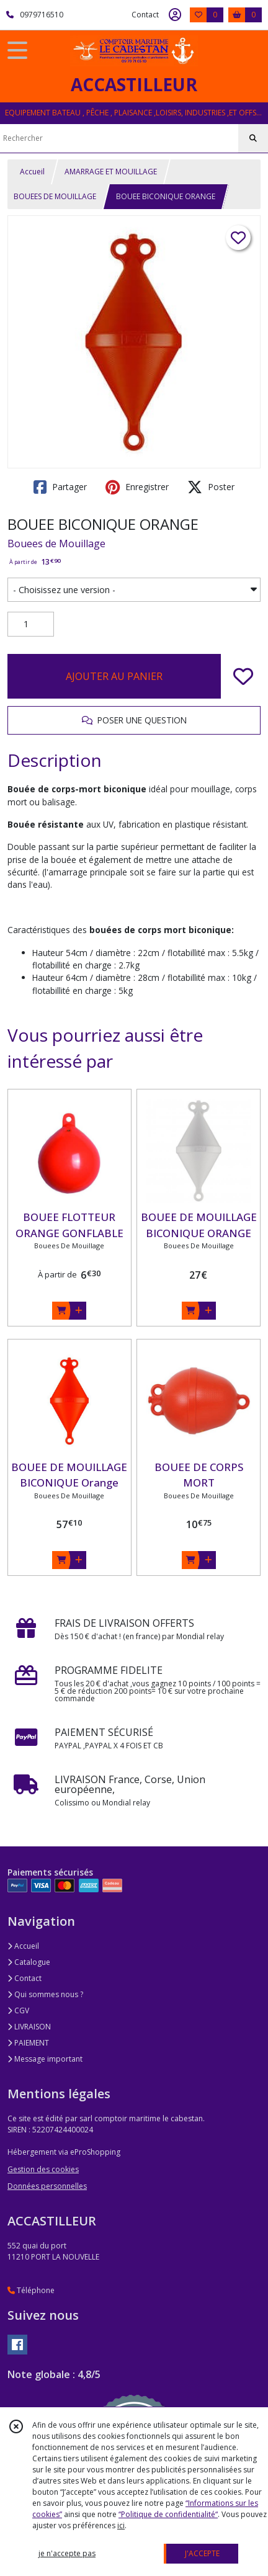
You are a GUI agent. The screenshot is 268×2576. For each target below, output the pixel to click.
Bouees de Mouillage (56, 543)
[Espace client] (175, 15)
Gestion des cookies (43, 2169)
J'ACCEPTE (202, 2553)
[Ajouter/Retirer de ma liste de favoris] (243, 676)
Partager (60, 487)
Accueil (32, 171)
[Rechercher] (253, 138)
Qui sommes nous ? (45, 1994)
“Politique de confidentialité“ (168, 2514)
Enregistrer (137, 487)
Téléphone (31, 2290)
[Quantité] (30, 624)
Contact (145, 14)
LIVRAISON (29, 2026)
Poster (210, 487)
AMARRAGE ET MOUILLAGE (111, 171)
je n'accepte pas (67, 2553)
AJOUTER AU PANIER (114, 676)
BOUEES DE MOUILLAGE (55, 196)
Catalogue (28, 1962)
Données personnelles (47, 2186)
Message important (45, 2059)
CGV (18, 2010)
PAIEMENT (28, 2042)
